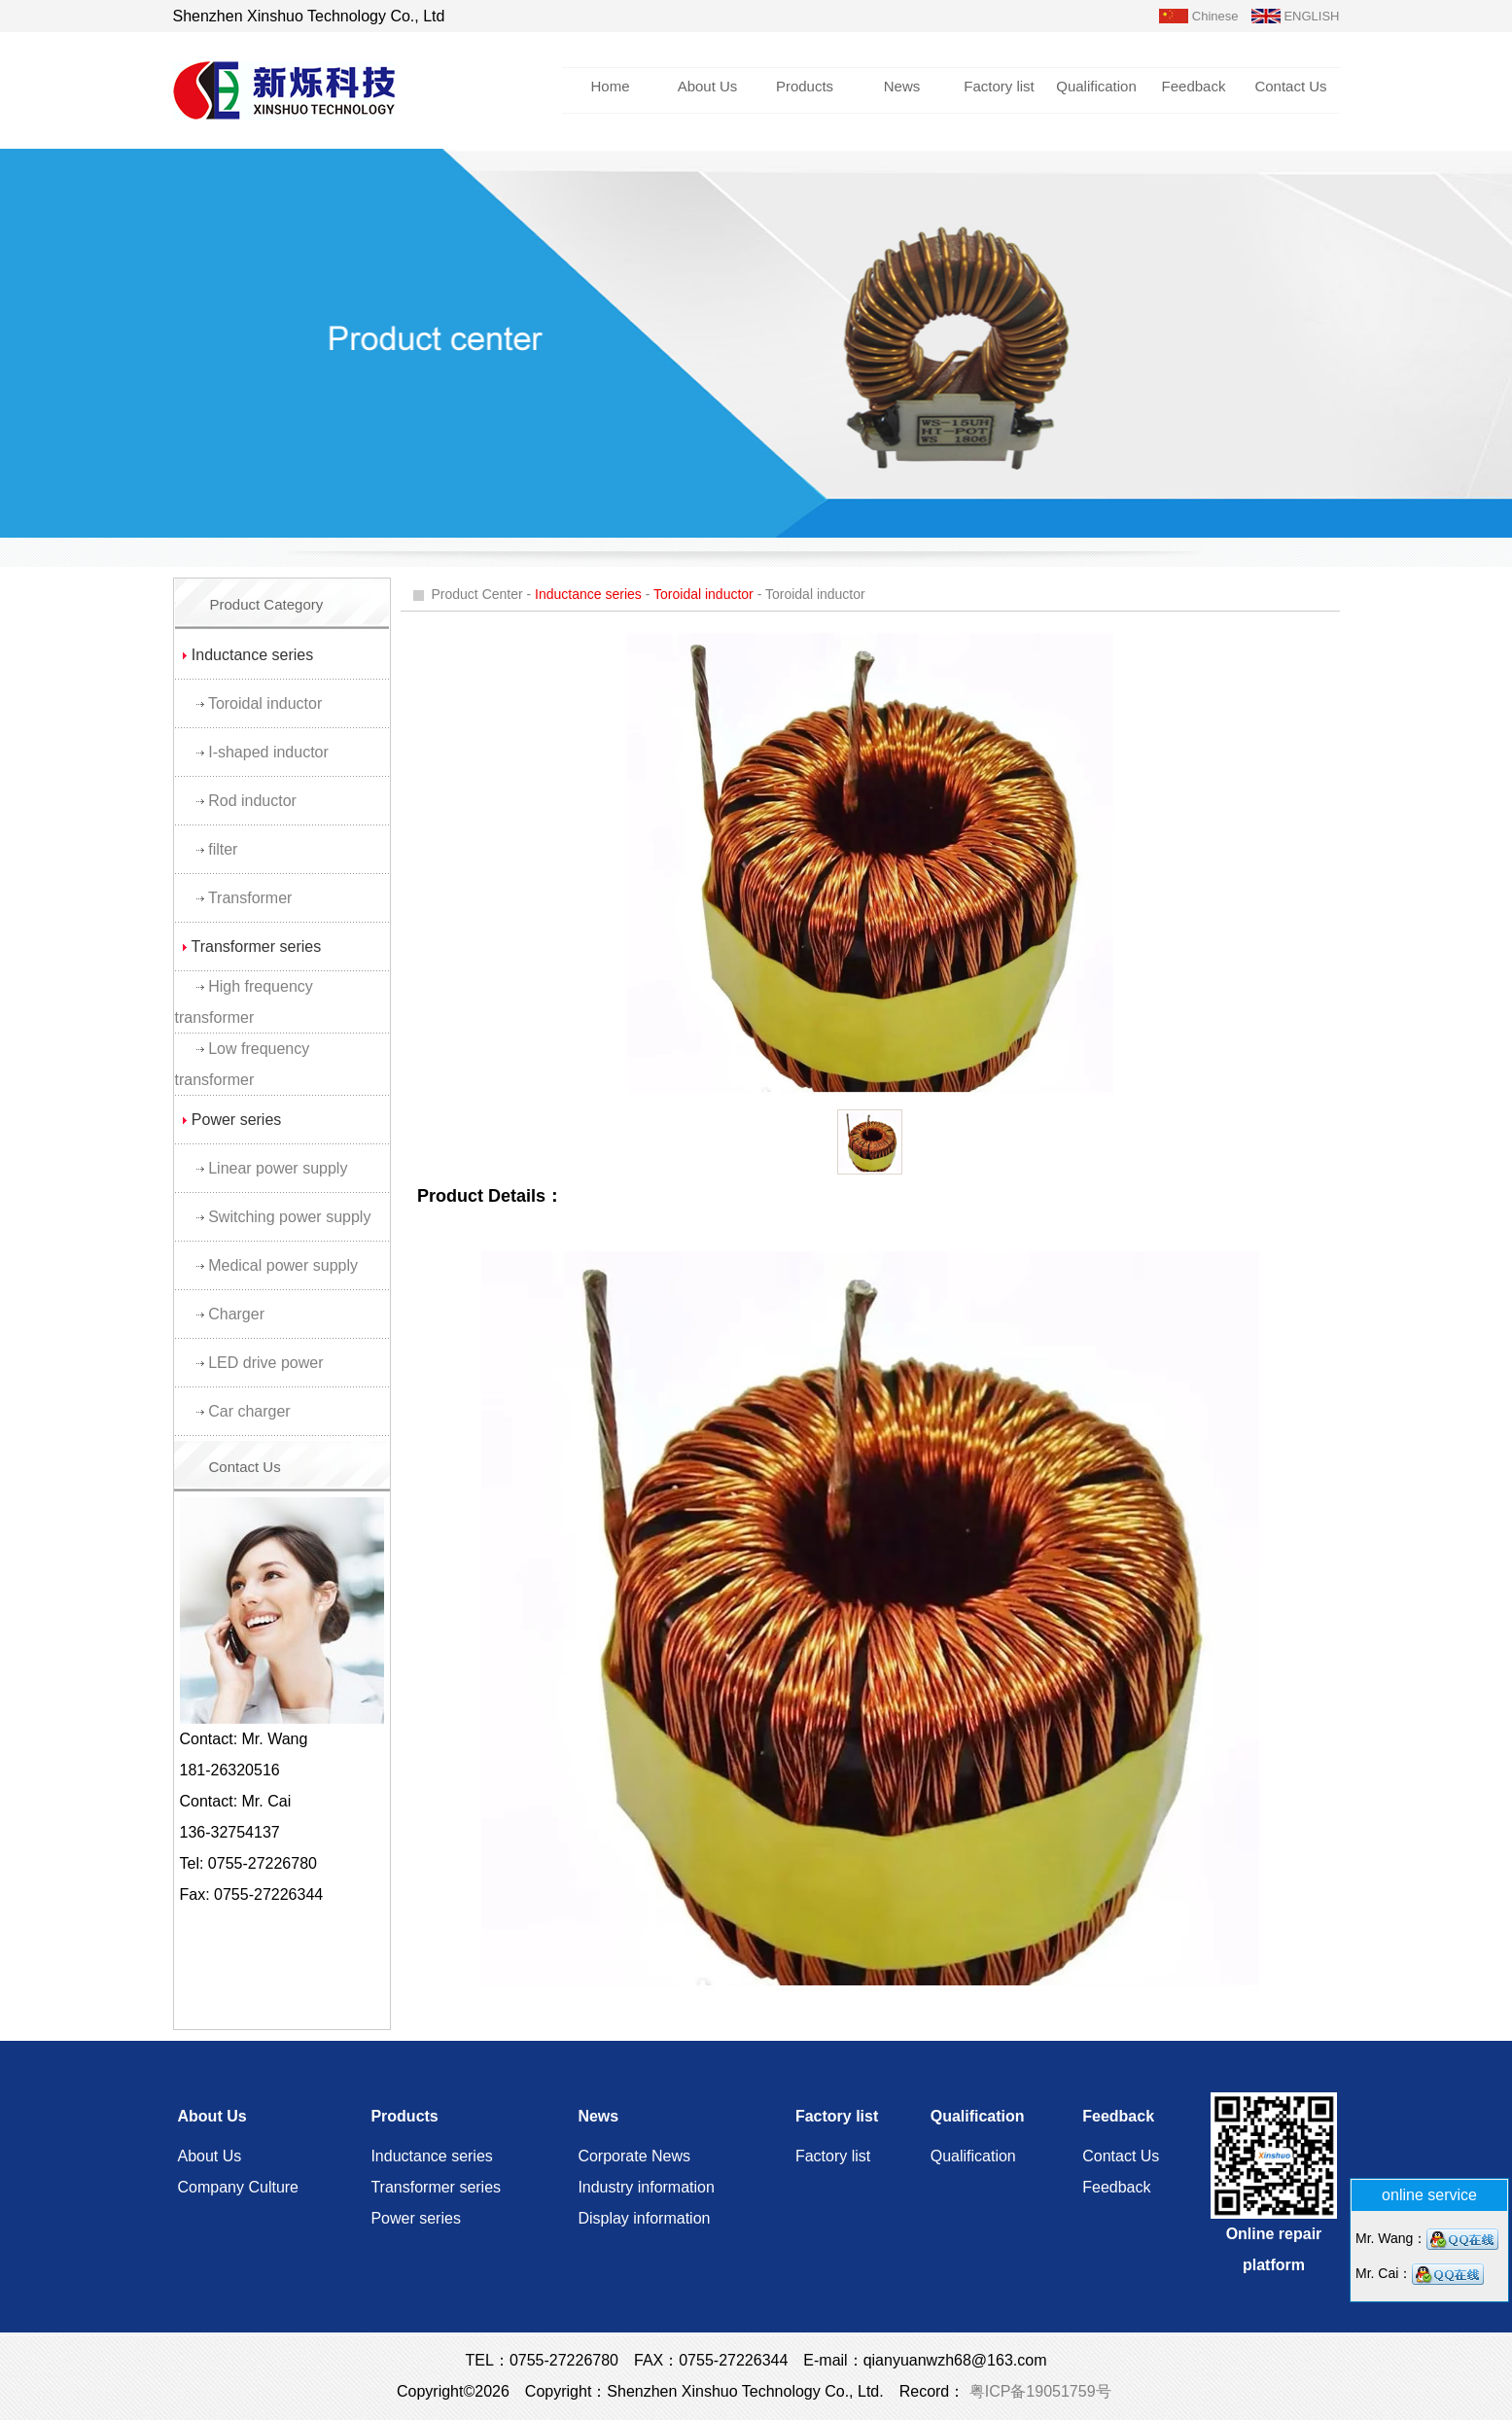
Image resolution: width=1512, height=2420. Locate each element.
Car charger (249, 1411)
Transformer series (435, 2187)
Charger (236, 1314)
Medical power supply (283, 1265)
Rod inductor (252, 800)
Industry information (646, 2187)
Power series (415, 2218)
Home (609, 86)
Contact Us (1290, 86)
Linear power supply (277, 1168)
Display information (644, 2218)
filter (222, 849)
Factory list (999, 86)
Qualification (1096, 86)
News (902, 86)
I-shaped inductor (268, 752)
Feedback (1194, 86)
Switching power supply (289, 1217)
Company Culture (238, 2187)
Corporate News (634, 2156)
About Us (708, 86)
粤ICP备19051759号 (1037, 2391)
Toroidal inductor (265, 703)
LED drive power (265, 1362)
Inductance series (431, 2156)
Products (804, 86)
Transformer (250, 898)
